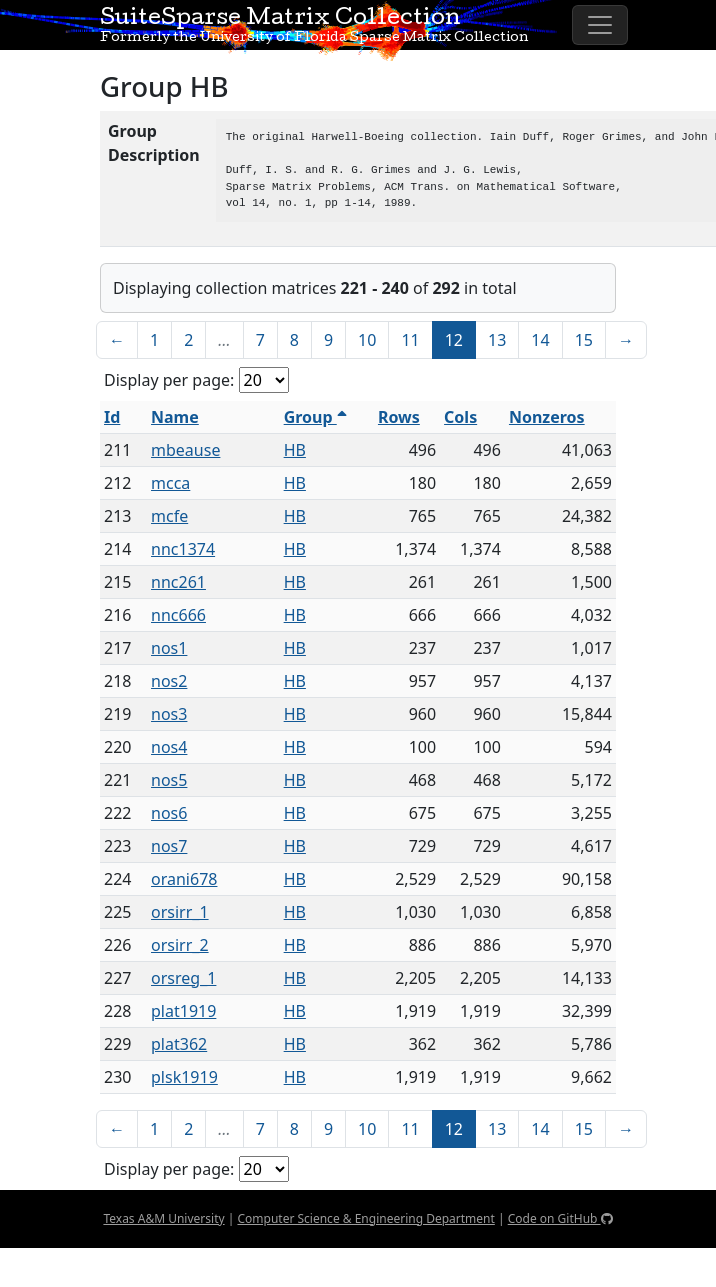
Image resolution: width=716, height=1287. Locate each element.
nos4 (169, 747)
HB (295, 450)
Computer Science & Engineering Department (365, 1218)
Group (315, 417)
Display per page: (169, 380)
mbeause (185, 450)
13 (497, 340)
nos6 (169, 813)
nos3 (169, 714)
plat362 (179, 1044)
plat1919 (183, 1011)
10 (367, 340)
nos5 (169, 780)
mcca (170, 483)
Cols (460, 417)
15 (584, 340)
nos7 (169, 846)
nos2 (169, 681)
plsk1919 (184, 1077)
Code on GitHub (560, 1218)
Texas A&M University (163, 1218)
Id (112, 417)
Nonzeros (547, 417)
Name (175, 417)
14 (540, 340)
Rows (399, 417)
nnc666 (178, 615)
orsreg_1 (183, 978)
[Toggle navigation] (600, 25)
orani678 (184, 879)
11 (410, 340)
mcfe (169, 516)
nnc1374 (183, 549)
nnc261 (178, 582)
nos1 (169, 648)
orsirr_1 (180, 912)
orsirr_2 (180, 945)
